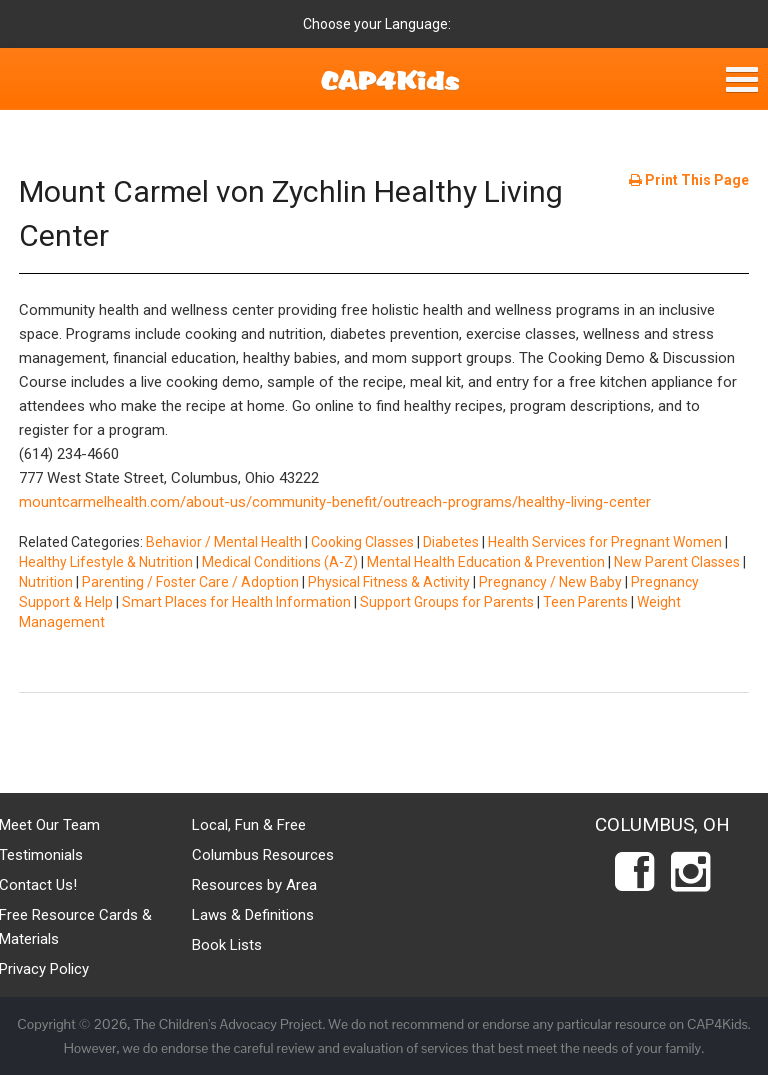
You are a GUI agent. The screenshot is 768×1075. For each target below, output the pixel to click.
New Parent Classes (677, 562)
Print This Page (689, 180)
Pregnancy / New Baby (550, 582)
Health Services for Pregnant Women (605, 542)
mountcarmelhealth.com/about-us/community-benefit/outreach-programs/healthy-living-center (335, 502)
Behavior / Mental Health (224, 542)
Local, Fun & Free (249, 825)
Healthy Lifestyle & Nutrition (106, 562)
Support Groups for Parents (447, 602)
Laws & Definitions (253, 915)
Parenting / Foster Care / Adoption (190, 582)
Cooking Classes (362, 542)
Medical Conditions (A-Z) (280, 562)
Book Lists (227, 945)
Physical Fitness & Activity (389, 582)
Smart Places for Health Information (236, 602)
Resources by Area (254, 885)
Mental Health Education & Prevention (486, 562)
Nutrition (46, 582)
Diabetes (451, 542)
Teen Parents (585, 602)
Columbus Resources (263, 855)
